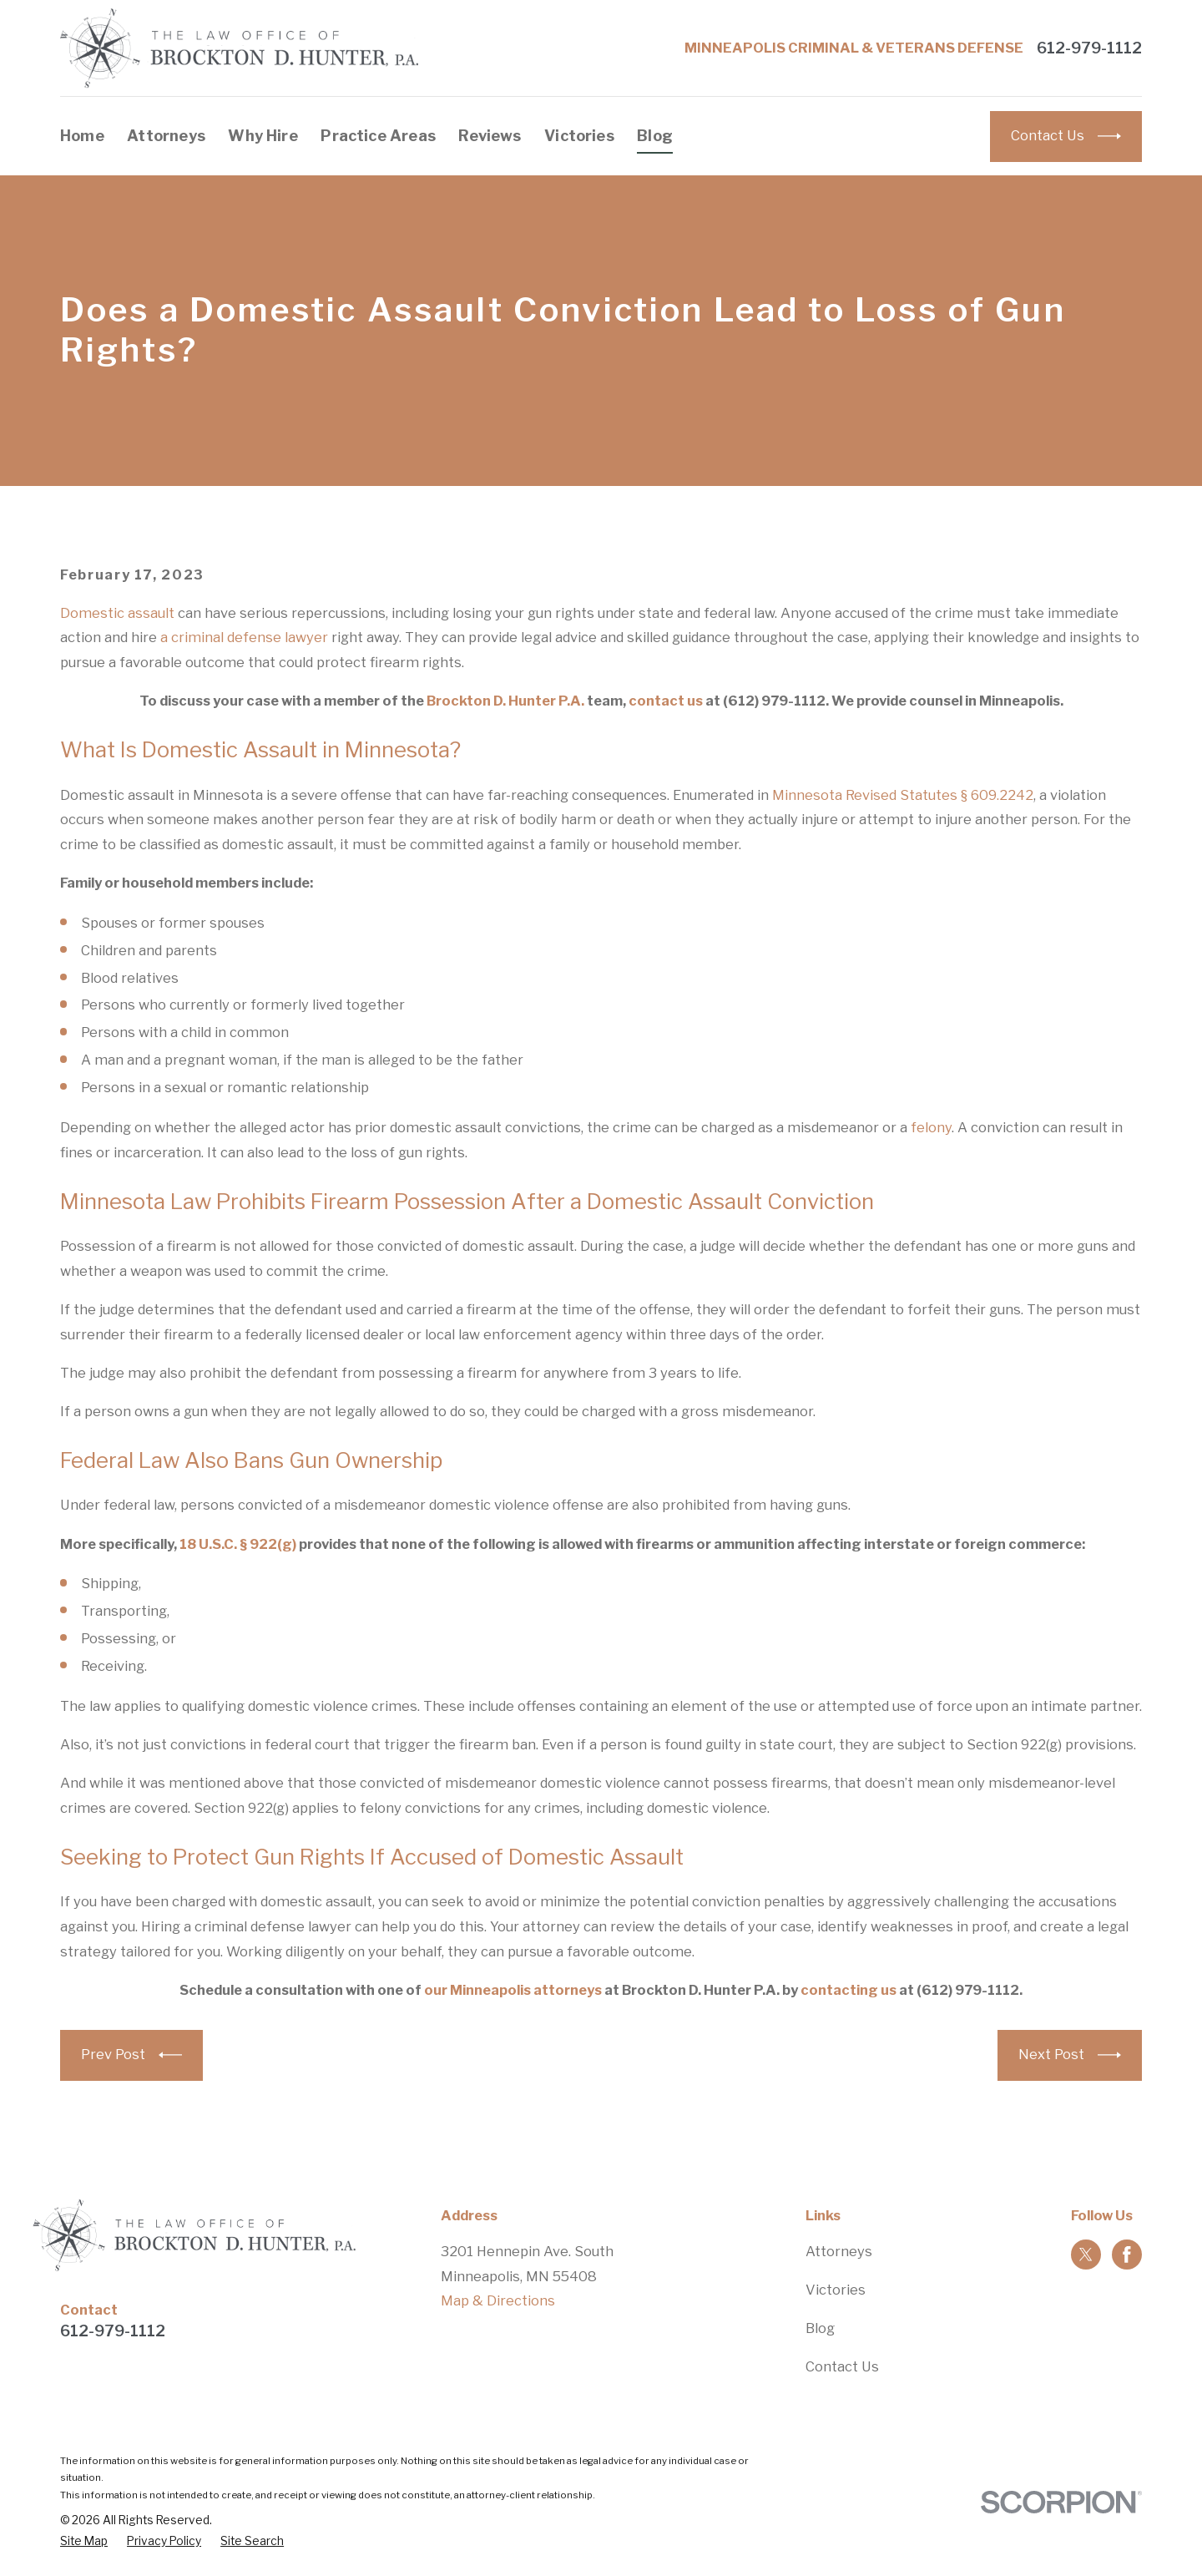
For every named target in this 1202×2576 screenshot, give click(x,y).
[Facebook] (1127, 2254)
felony (931, 1127)
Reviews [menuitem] (489, 135)
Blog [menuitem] (655, 135)
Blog (820, 2328)
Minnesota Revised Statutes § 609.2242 (902, 795)
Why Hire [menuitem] (262, 135)
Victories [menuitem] (579, 135)
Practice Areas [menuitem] (378, 135)
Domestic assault (117, 613)
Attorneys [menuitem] (166, 135)
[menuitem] (84, 2541)
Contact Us (842, 2366)
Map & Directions (498, 2300)
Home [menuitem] (82, 135)
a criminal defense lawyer (244, 637)
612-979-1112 (1089, 48)
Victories (836, 2289)
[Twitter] (1086, 2254)
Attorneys (839, 2251)
